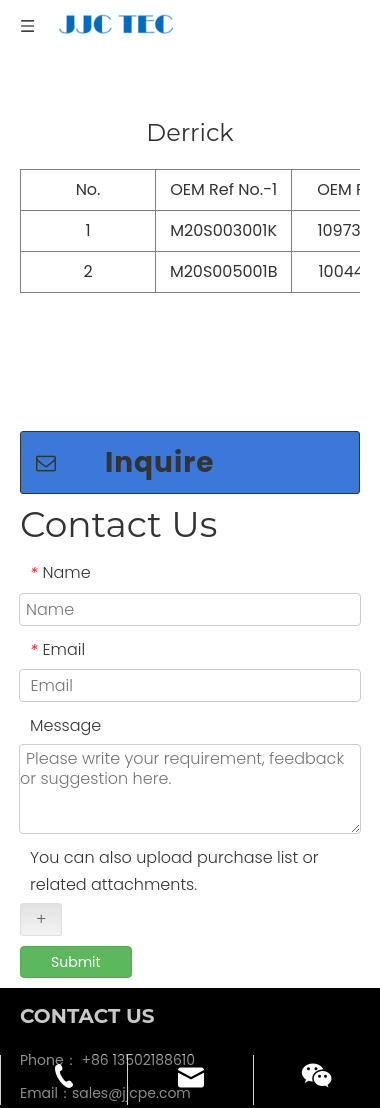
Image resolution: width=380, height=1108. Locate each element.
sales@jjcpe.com (131, 1041)
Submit (76, 910)
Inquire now (125, 416)
